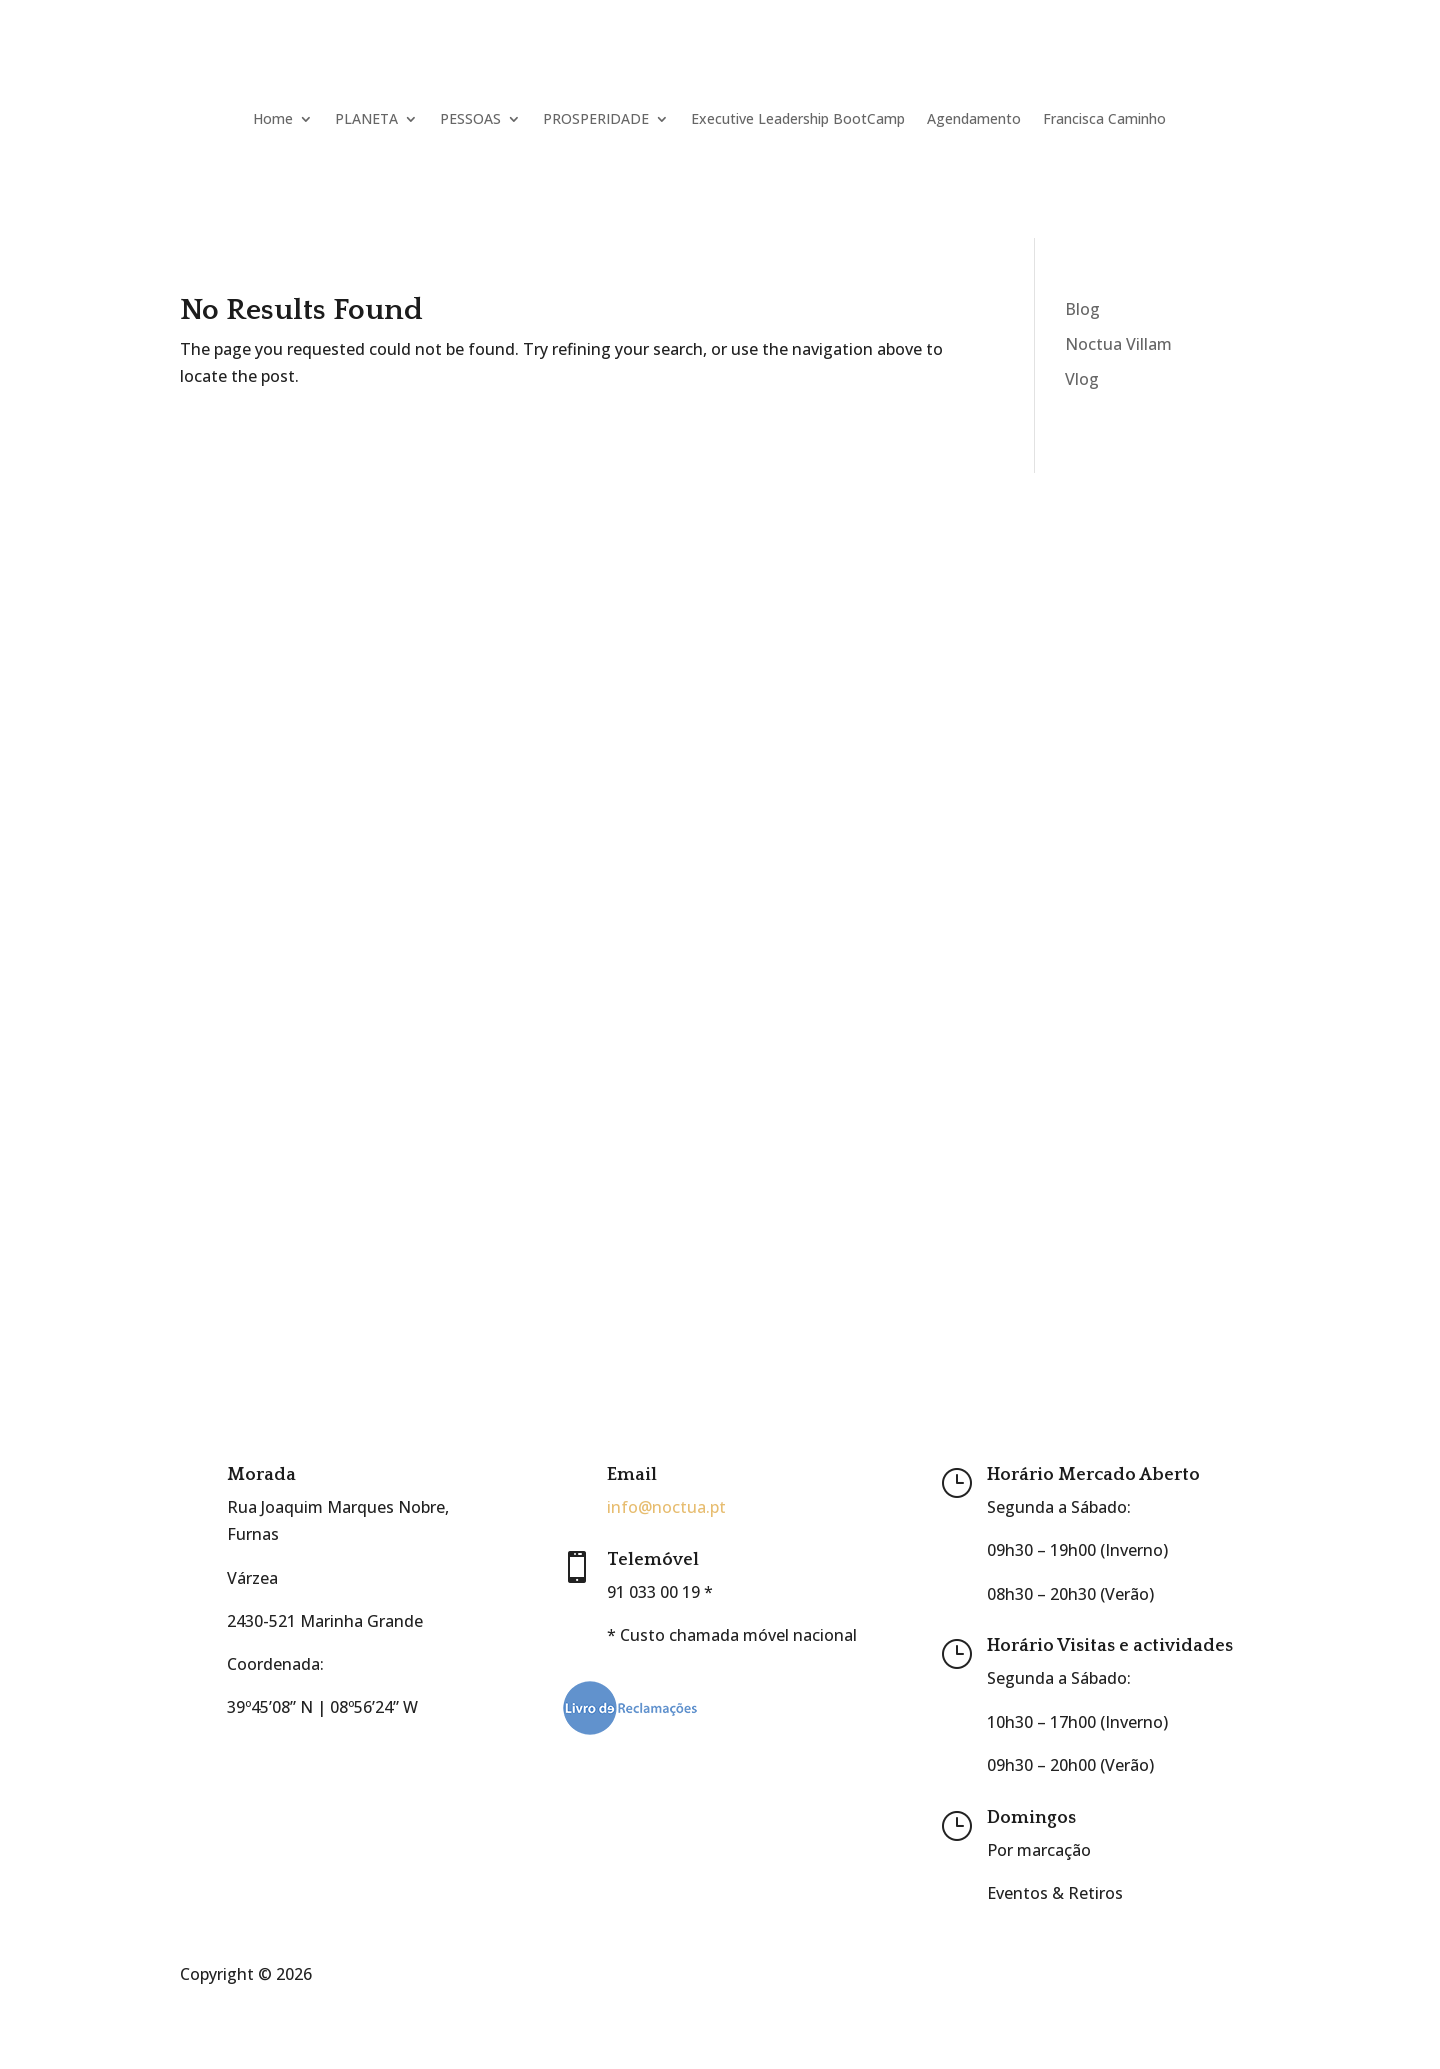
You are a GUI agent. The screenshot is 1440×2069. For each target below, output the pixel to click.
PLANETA (366, 118)
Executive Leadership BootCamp (798, 118)
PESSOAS (470, 118)
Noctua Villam (1118, 344)
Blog (1082, 309)
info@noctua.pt (666, 1507)
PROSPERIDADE (596, 118)
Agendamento (974, 118)
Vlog (1082, 379)
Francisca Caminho (1104, 118)
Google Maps (277, 1750)
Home (273, 118)
